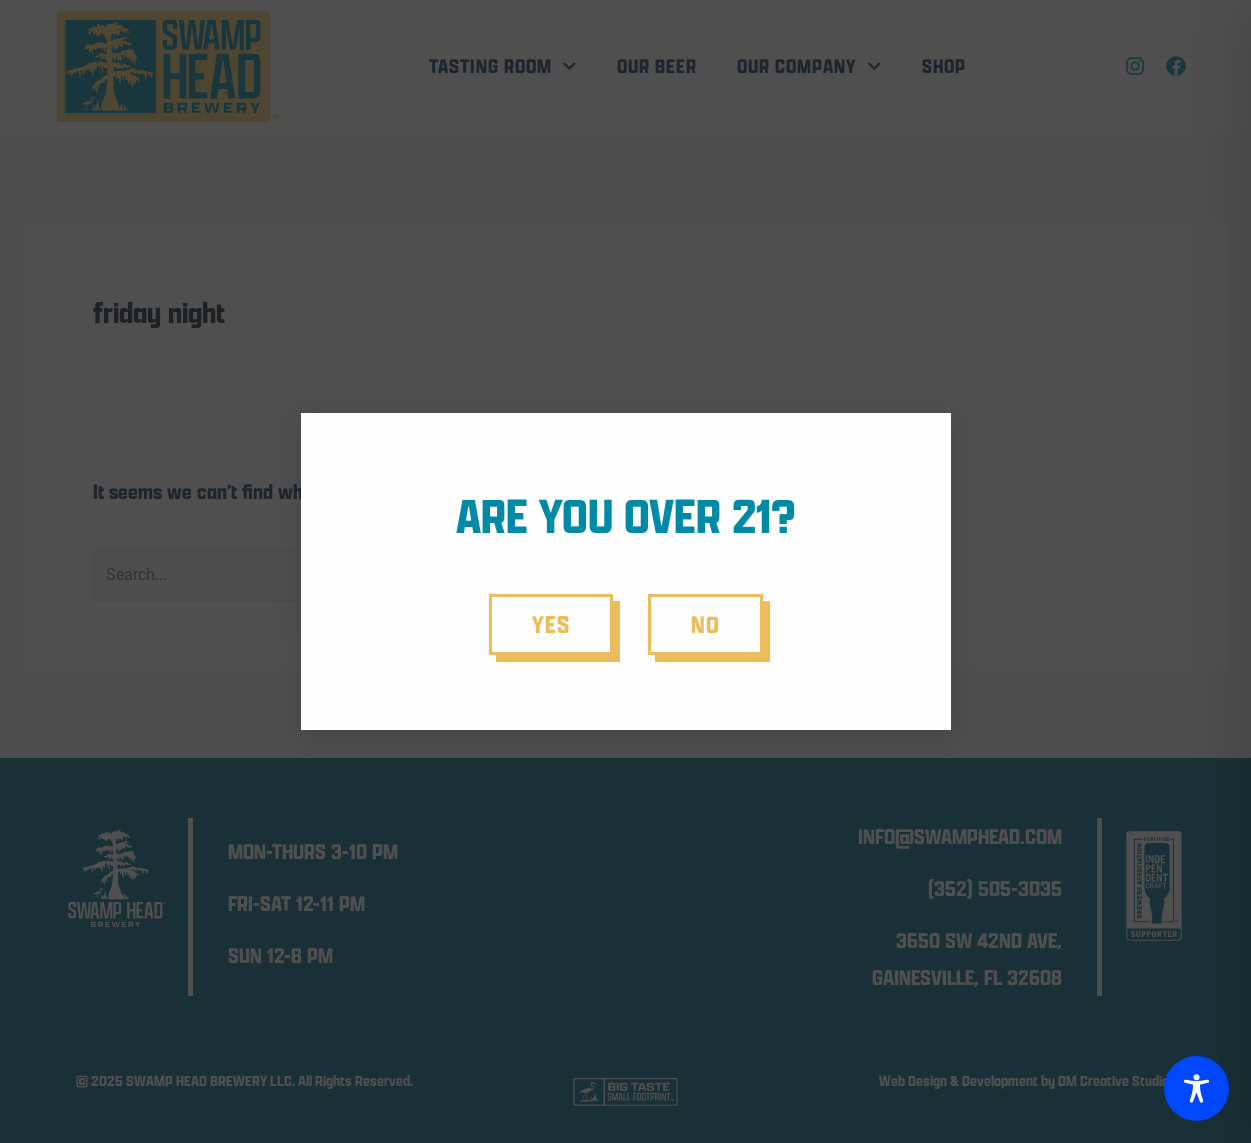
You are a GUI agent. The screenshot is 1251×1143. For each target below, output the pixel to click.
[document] (625, 571)
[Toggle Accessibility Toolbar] (1196, 1088)
